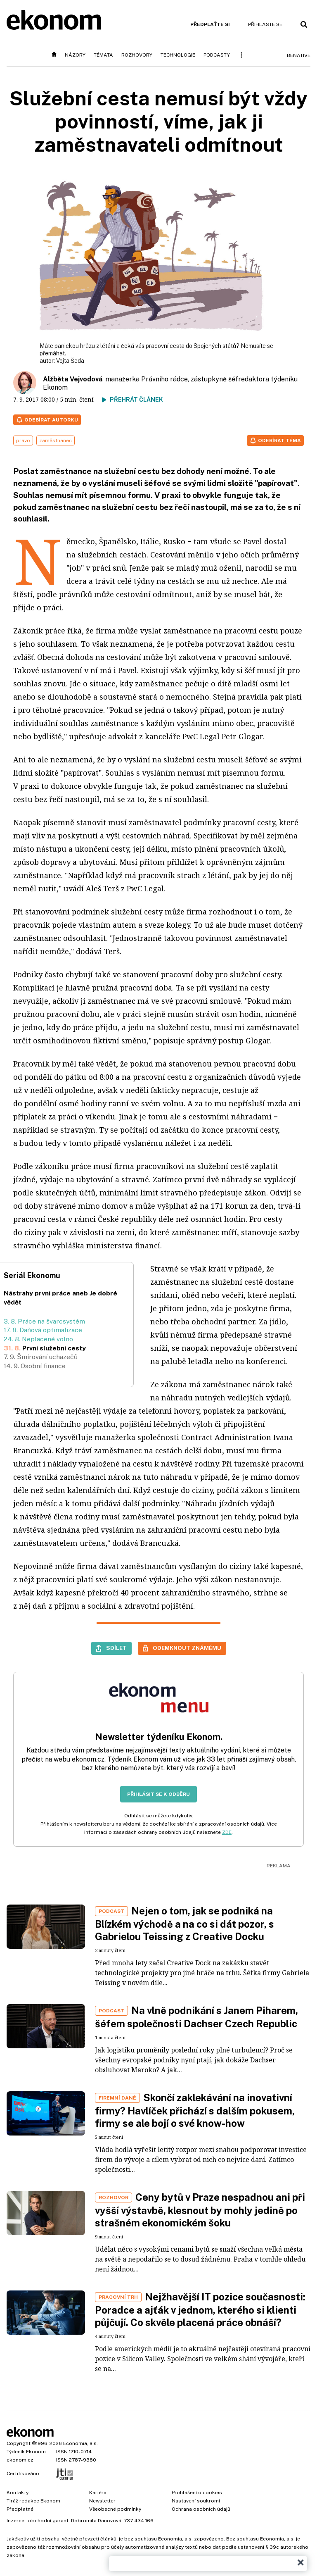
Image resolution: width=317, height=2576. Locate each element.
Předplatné (20, 2509)
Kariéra (97, 2492)
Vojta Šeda (70, 360)
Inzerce (15, 2521)
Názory (75, 55)
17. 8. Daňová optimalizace (43, 1330)
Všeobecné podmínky (115, 2509)
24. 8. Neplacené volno (38, 1339)
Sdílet (116, 1648)
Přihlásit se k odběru (158, 1794)
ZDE (227, 1832)
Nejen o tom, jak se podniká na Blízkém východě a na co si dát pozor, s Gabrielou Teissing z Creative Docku (184, 1923)
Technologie (178, 55)
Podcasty (216, 55)
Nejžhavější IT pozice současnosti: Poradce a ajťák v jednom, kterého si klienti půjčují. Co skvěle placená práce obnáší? (200, 2309)
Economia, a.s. (80, 2443)
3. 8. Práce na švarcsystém (44, 1321)
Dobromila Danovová (96, 2521)
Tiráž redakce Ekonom (33, 2501)
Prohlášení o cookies (197, 2492)
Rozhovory (136, 55)
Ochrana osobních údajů (201, 2509)
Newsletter (102, 2501)
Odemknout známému (187, 1648)
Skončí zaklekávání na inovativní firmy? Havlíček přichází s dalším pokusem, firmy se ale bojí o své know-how (195, 2110)
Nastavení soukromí (196, 2501)
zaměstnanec (55, 440)
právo (23, 440)
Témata (103, 55)
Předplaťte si (210, 24)
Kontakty (17, 2492)
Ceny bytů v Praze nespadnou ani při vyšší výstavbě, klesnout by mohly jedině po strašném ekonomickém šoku (200, 2209)
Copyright (19, 2443)
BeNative (298, 55)
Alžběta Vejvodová (72, 379)
